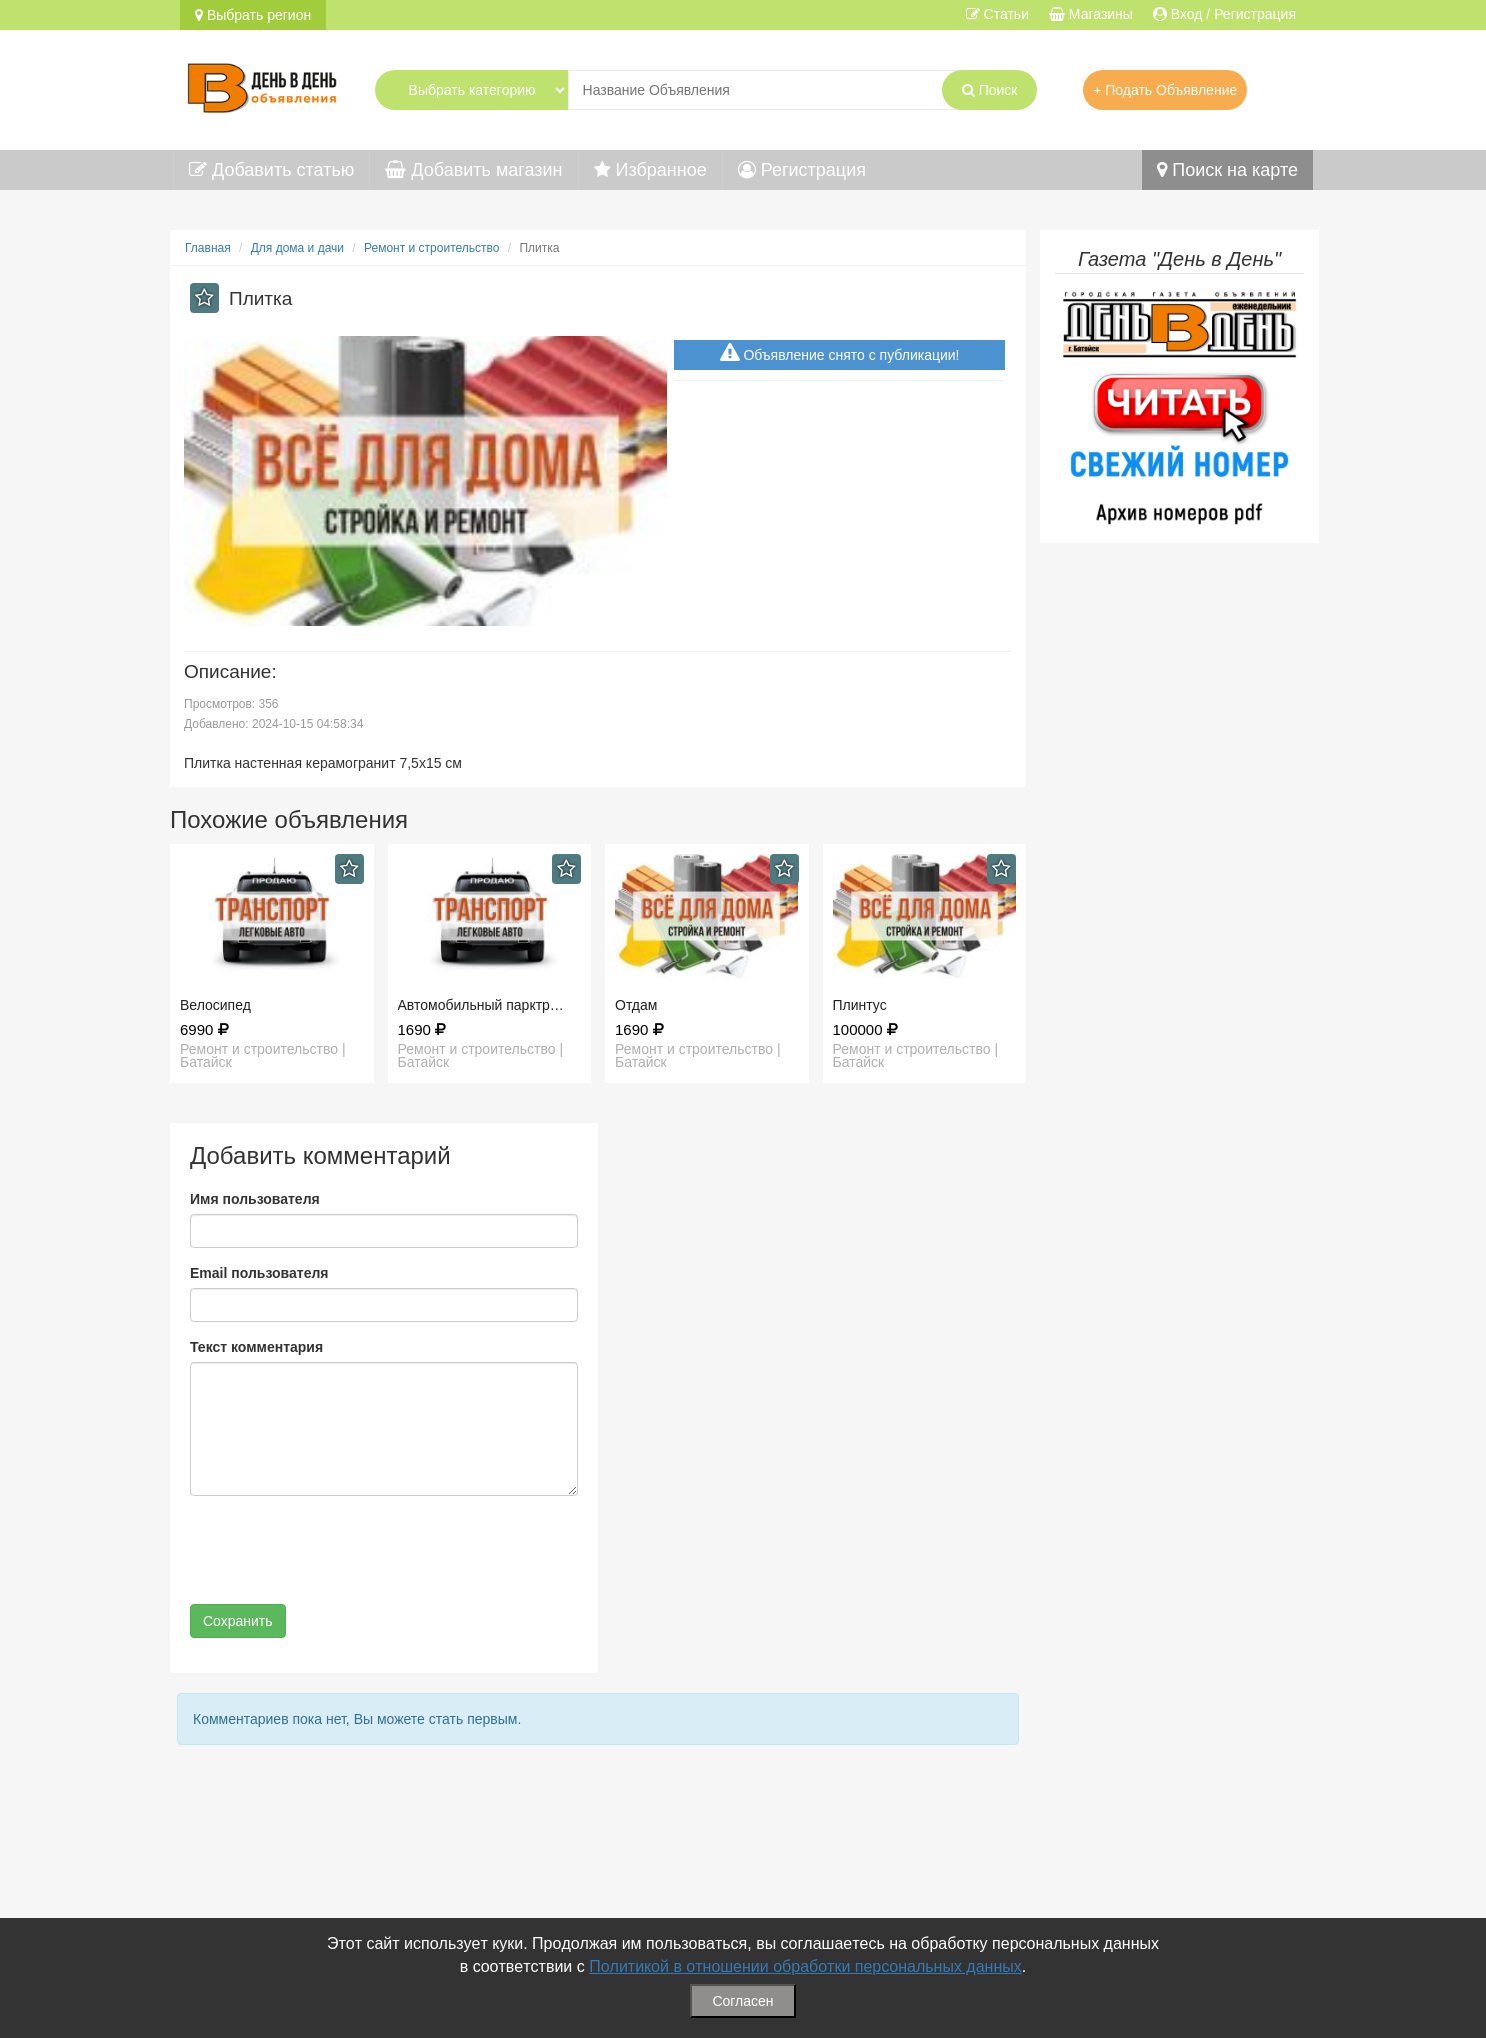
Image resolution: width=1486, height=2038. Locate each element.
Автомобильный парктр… (481, 1005)
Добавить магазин (473, 170)
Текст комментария (256, 1347)
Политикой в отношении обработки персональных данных (805, 1966)
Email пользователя (259, 1273)
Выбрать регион (253, 15)
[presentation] (342, 1550)
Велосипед (215, 1005)
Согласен (742, 2001)
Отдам (636, 1005)
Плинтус (860, 1005)
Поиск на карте (1227, 170)
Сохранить (238, 1621)
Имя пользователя (255, 1199)
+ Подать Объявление (1165, 90)
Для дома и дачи (297, 248)
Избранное (650, 170)
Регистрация (802, 170)
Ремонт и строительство (431, 248)
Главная (208, 248)
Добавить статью (271, 170)
